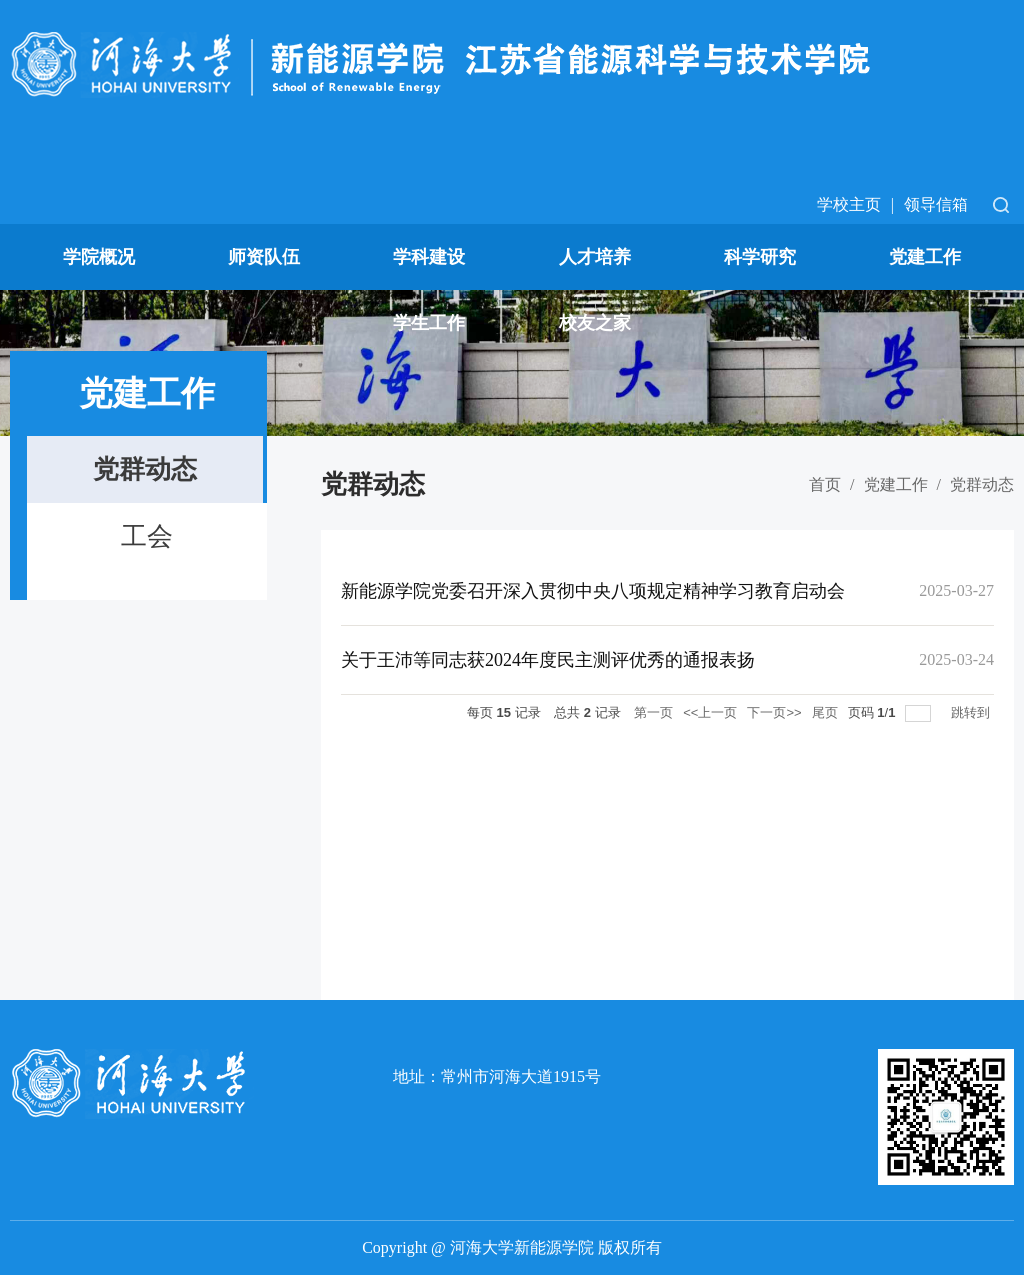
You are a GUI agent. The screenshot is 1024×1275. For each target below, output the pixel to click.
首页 (825, 484)
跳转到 (972, 712)
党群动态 (982, 484)
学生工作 (429, 323)
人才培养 (595, 257)
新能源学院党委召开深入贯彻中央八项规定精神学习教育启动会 (593, 591)
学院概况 (99, 257)
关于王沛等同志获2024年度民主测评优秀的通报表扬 (548, 660)
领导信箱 (936, 204)
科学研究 (760, 257)
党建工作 (925, 257)
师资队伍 (264, 257)
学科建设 (429, 257)
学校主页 (849, 204)
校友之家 (595, 323)
